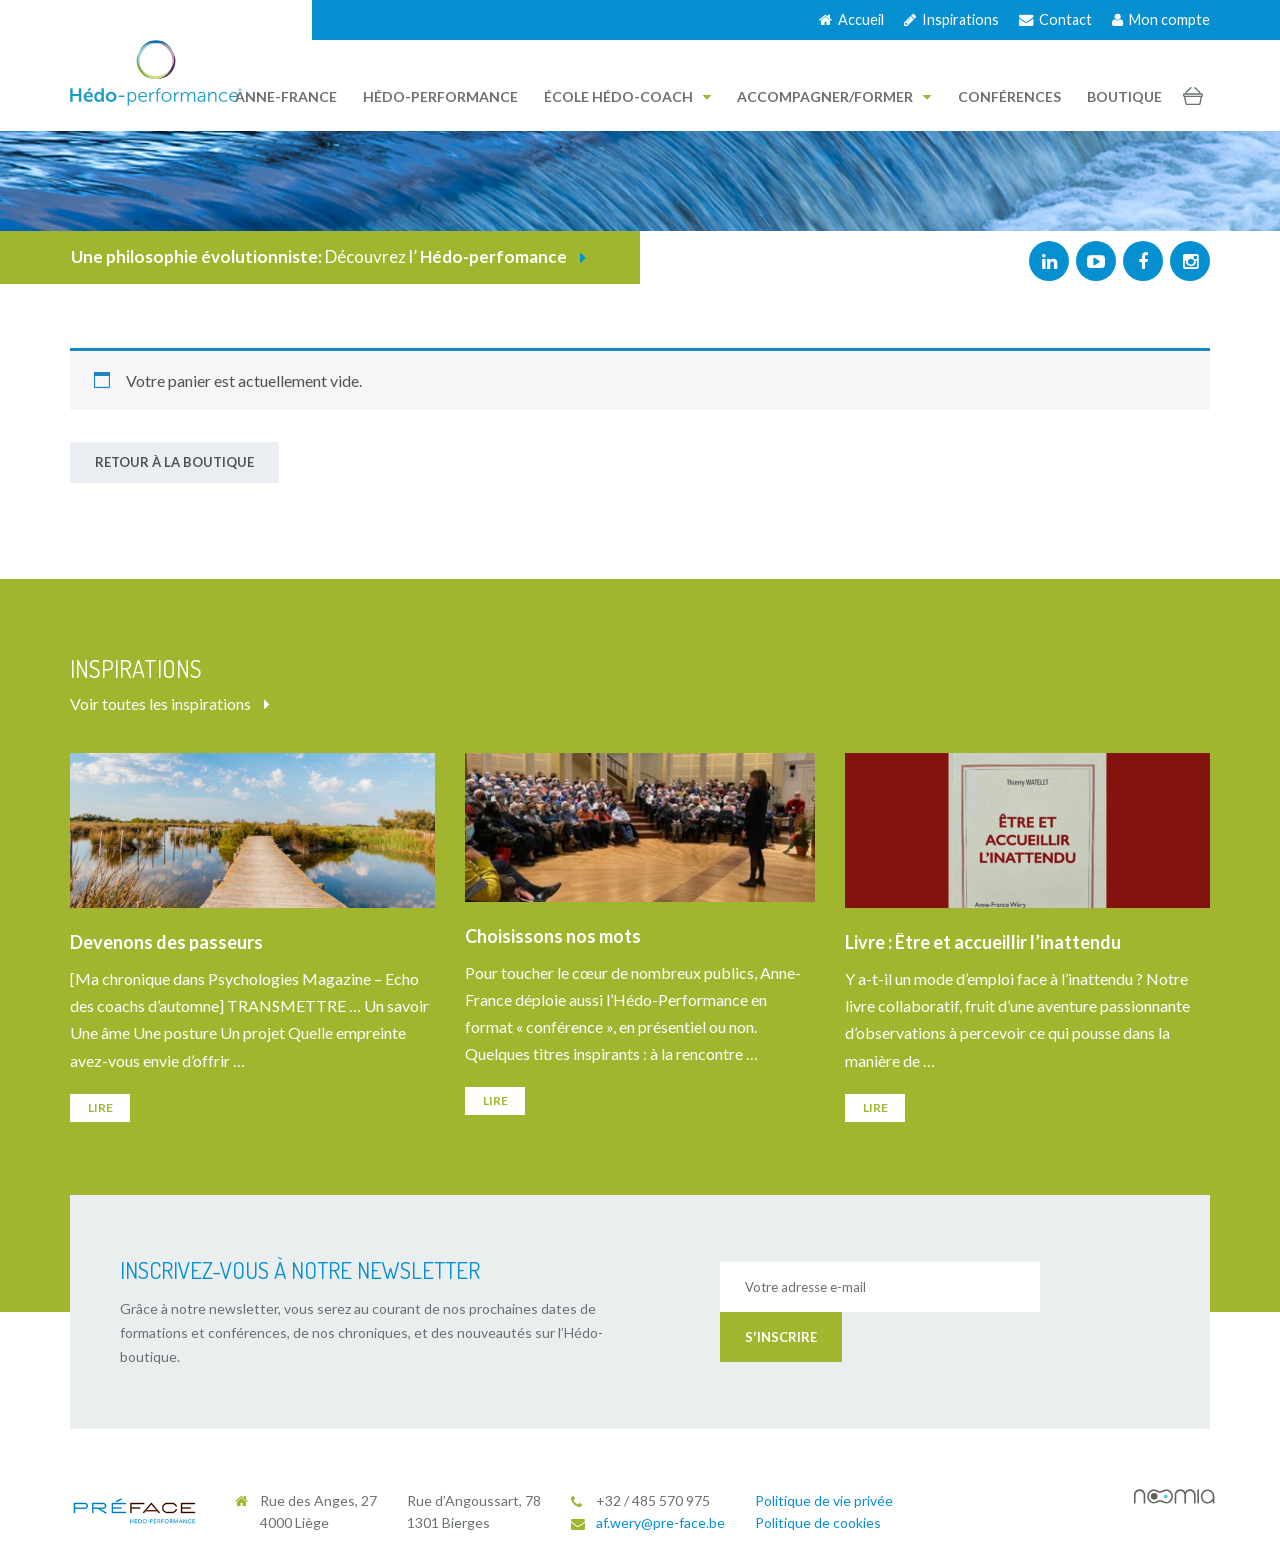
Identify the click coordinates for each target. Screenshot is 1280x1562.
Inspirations (951, 19)
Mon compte (1161, 19)
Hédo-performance (440, 96)
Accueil (851, 19)
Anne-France (286, 96)
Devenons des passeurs (166, 942)
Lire (100, 1107)
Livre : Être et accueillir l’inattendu (983, 942)
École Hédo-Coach (627, 96)
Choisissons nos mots (553, 936)
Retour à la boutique (174, 462)
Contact (1055, 19)
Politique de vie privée (824, 1500)
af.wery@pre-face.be (660, 1522)
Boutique (1124, 96)
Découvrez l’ (328, 256)
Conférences (1009, 96)
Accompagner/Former (834, 96)
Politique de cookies (818, 1522)
